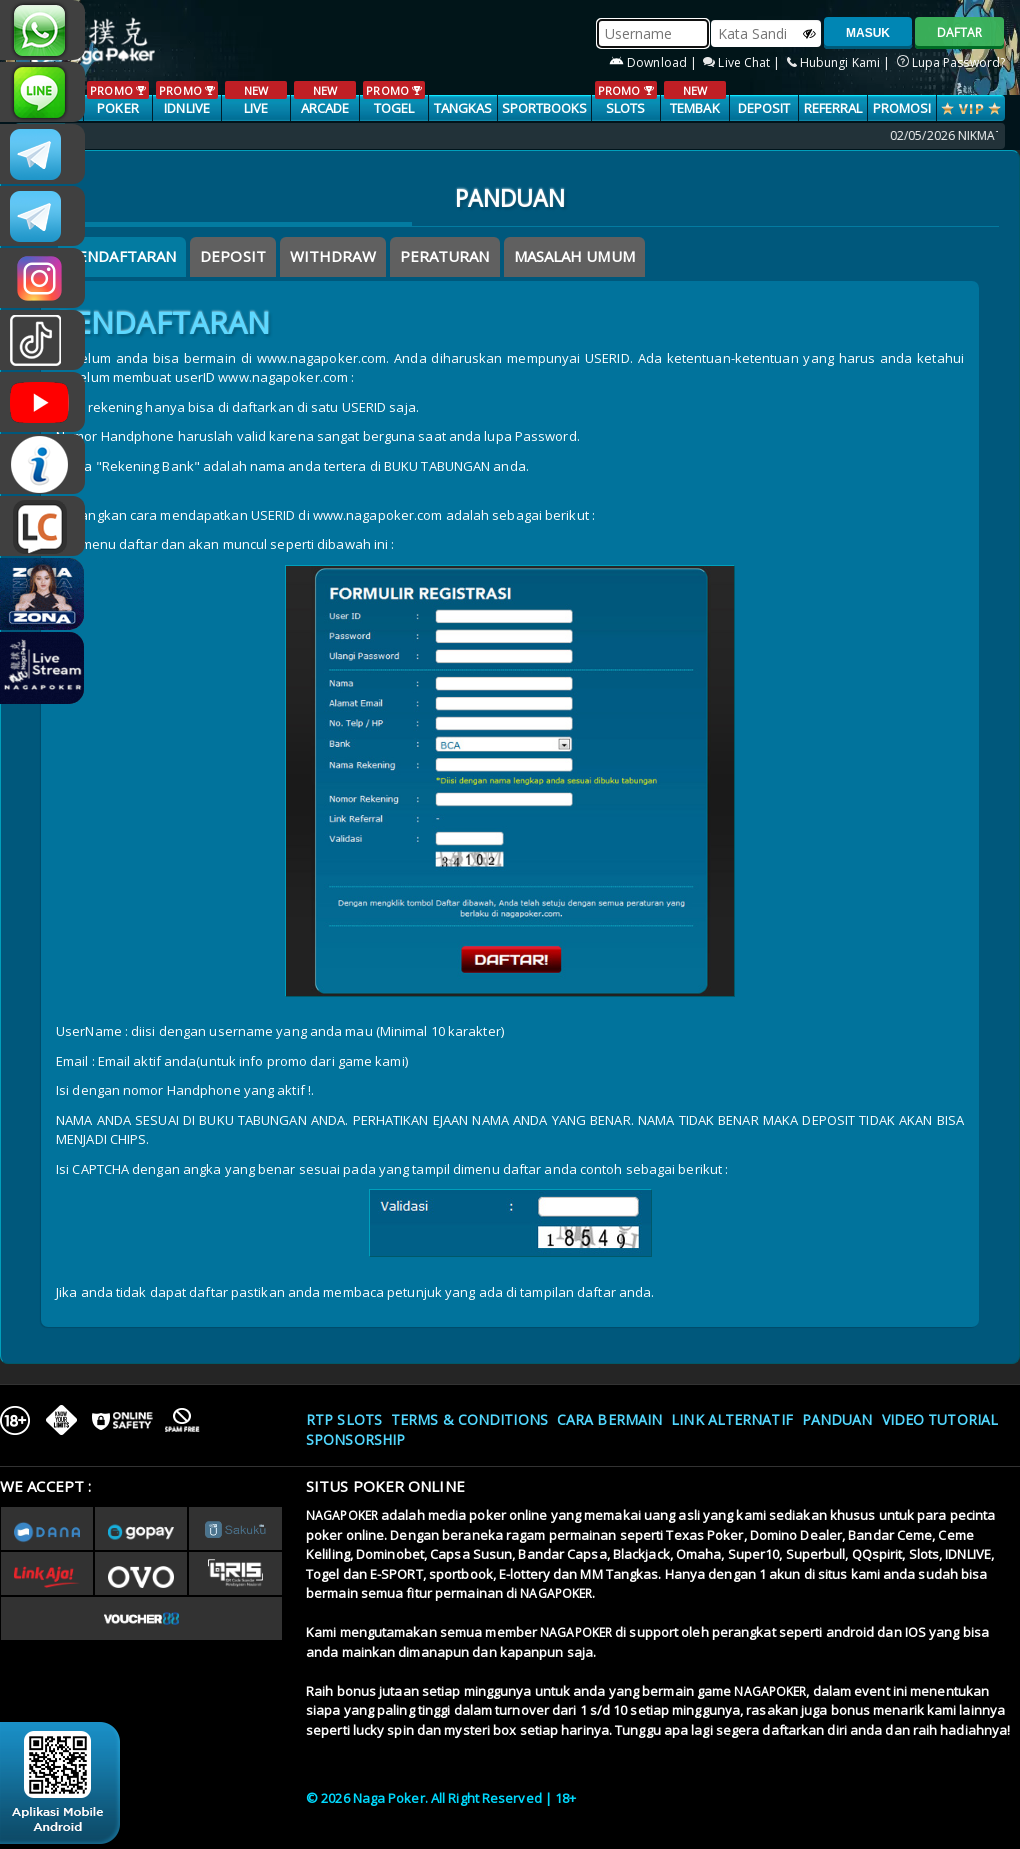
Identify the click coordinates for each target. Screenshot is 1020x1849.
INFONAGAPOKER (42, 464)
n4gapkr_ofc (42, 278)
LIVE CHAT (42, 526)
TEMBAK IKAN (694, 109)
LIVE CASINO (255, 109)
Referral (833, 108)
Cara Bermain (609, 1419)
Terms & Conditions (469, 1419)
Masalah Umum (574, 256)
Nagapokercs (42, 216)
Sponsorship (355, 1439)
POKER (117, 99)
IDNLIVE (186, 99)
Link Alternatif (732, 1419)
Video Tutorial (940, 1419)
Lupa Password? (951, 62)
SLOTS (625, 99)
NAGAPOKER (342, 1515)
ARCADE (324, 99)
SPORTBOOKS (545, 108)
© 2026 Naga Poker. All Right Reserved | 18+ (441, 1798)
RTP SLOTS (344, 1419)
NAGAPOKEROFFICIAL (42, 402)
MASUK (868, 33)
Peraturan (445, 256)
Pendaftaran (122, 256)
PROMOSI (902, 108)
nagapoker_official (42, 92)
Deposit (764, 108)
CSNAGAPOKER (42, 154)
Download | (654, 62)
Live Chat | (743, 62)
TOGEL (393, 99)
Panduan (837, 1419)
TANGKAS (463, 108)
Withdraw (333, 256)
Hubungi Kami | (840, 62)
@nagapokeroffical (42, 340)
